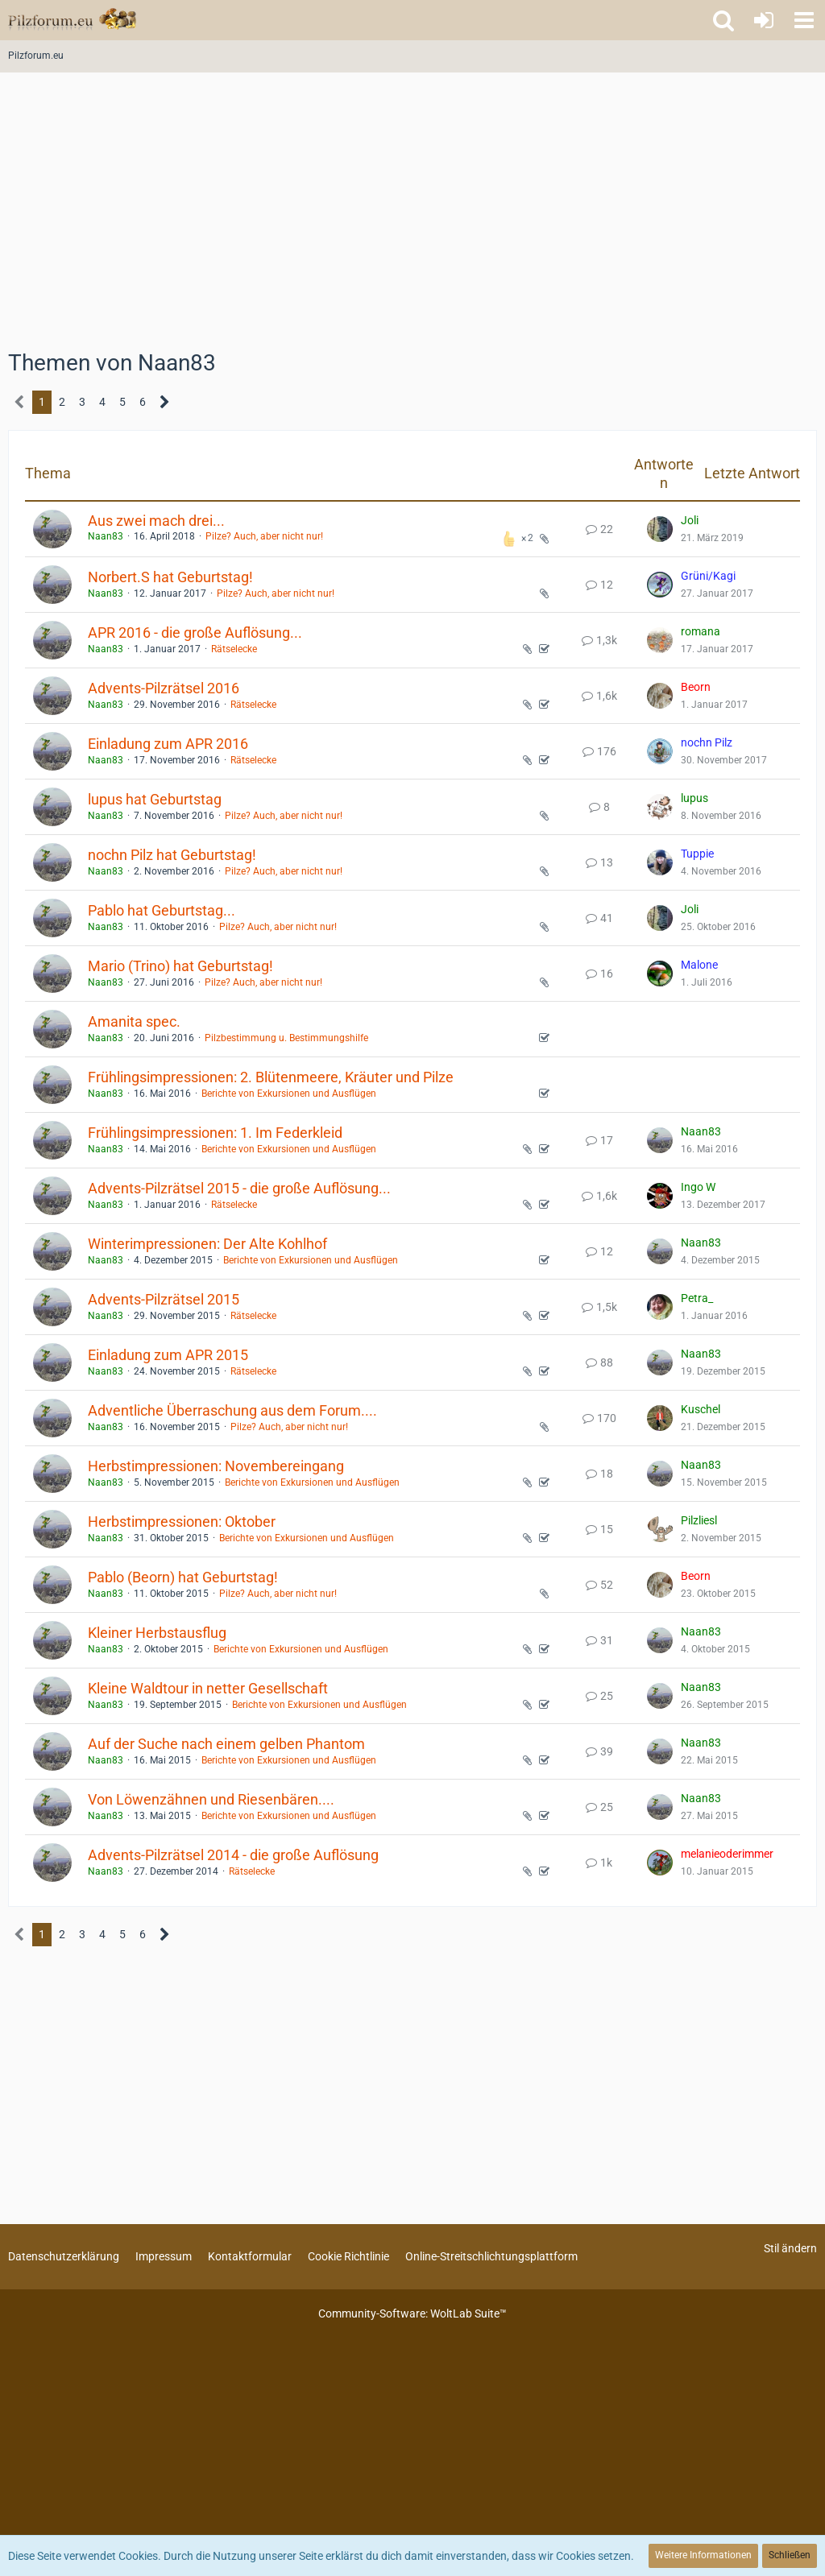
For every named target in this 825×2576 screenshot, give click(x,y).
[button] (804, 20)
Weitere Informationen (703, 2555)
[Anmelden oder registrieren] (764, 20)
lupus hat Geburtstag (155, 799)
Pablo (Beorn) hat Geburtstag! (183, 1577)
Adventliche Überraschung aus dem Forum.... (232, 1410)
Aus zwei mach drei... (156, 520)
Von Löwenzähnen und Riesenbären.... (211, 1799)
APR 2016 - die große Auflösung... (195, 632)
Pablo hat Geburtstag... (161, 910)
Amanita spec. (134, 1021)
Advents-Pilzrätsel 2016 (163, 688)
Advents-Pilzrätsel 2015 (163, 1299)
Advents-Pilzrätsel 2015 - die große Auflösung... (239, 1188)
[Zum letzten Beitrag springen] (660, 529)
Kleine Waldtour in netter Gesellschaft (208, 1688)
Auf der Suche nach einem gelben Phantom (226, 1743)
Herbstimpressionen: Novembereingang (216, 1466)
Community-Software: (412, 2313)
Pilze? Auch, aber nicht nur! (264, 536)
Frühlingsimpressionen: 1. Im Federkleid (215, 1132)
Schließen (789, 2555)
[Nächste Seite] (164, 402)
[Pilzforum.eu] (72, 20)
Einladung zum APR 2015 (168, 1354)
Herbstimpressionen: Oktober (182, 1521)
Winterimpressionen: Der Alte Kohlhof (207, 1243)
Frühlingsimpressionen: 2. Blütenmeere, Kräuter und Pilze (271, 1077)
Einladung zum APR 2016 (168, 743)
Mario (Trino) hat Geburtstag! (180, 965)
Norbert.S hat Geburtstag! (170, 577)
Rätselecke (234, 649)
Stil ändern (790, 2248)
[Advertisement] (412, 217)
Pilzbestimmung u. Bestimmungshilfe (286, 1038)
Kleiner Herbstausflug (157, 1632)
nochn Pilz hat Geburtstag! (172, 854)
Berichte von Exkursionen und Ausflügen (288, 1093)
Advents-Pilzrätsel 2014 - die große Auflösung (233, 1854)
